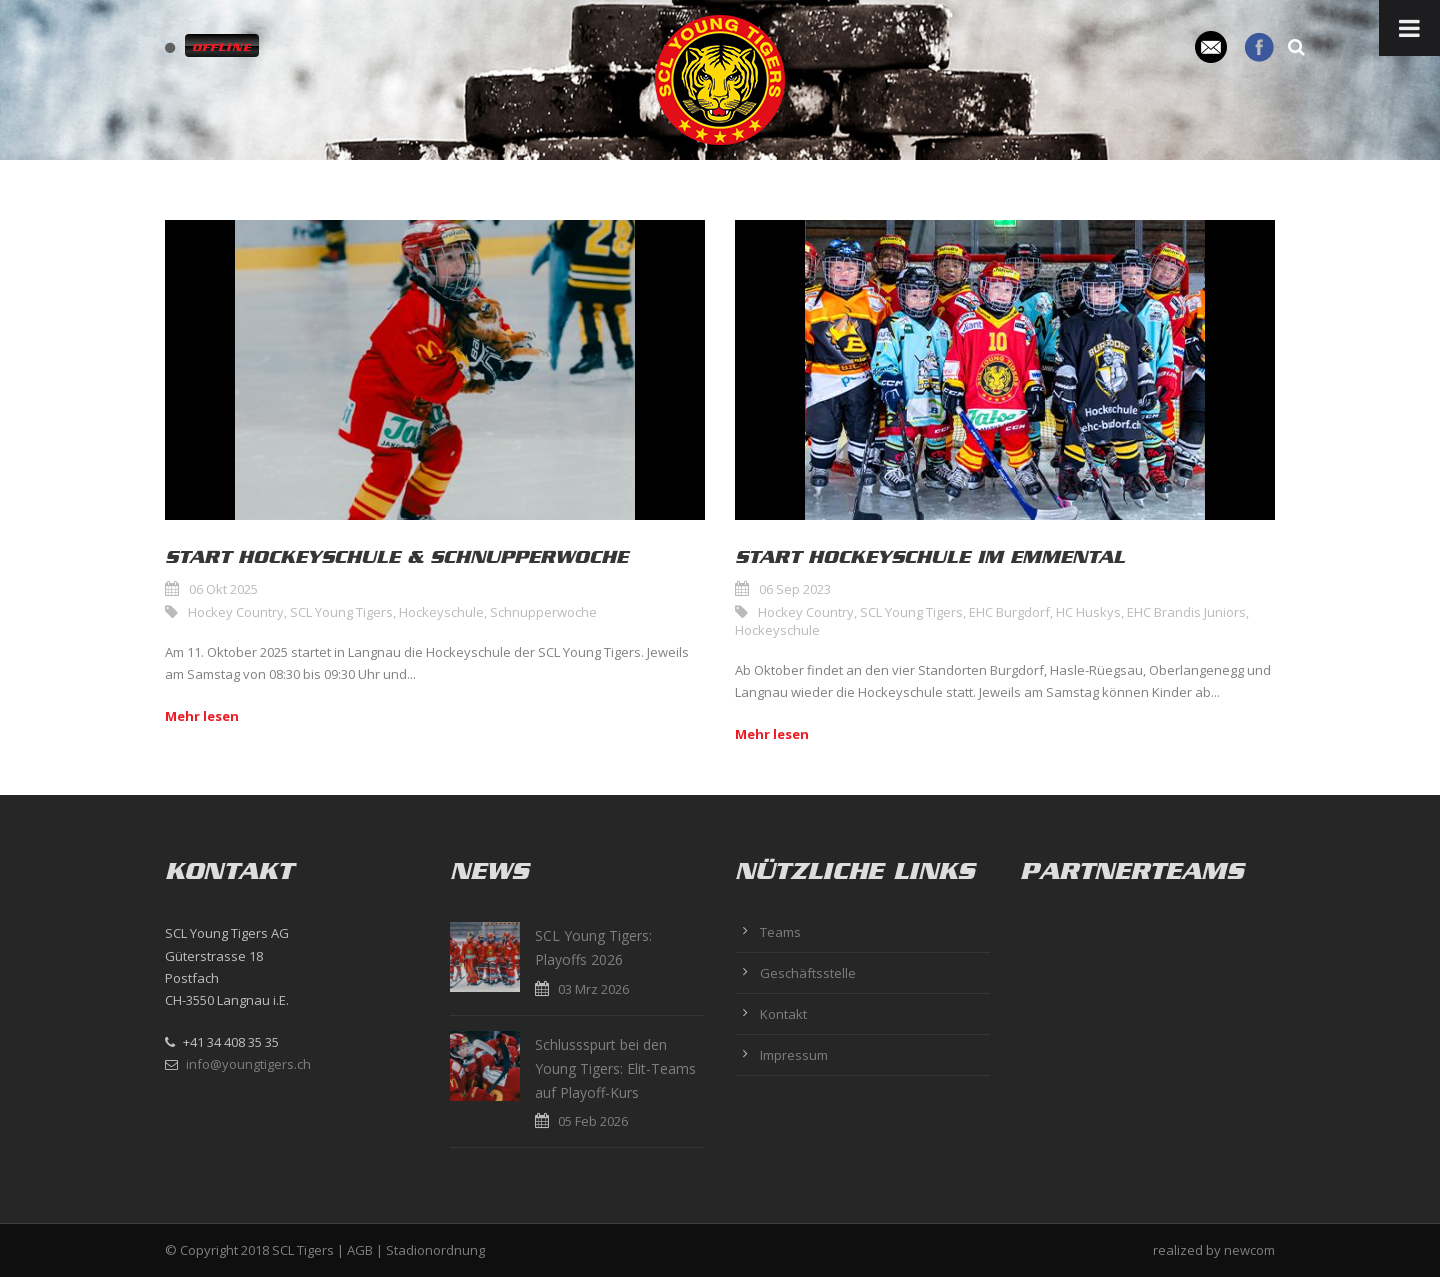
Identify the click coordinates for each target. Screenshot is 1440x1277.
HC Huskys (1088, 612)
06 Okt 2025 (223, 589)
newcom (1249, 1250)
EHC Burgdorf (1009, 612)
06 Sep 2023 (795, 589)
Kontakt (783, 1014)
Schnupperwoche (543, 612)
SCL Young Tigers (341, 612)
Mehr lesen (202, 716)
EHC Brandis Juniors (1186, 612)
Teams (780, 932)
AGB (360, 1250)
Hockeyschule (441, 612)
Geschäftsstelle (808, 973)
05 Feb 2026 (593, 1121)
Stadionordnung (435, 1250)
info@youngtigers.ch (248, 1064)
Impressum (794, 1055)
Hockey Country (236, 612)
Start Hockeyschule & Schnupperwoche (396, 557)
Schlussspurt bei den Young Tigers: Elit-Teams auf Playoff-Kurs (615, 1068)
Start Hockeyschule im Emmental (930, 557)
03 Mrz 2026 (593, 989)
